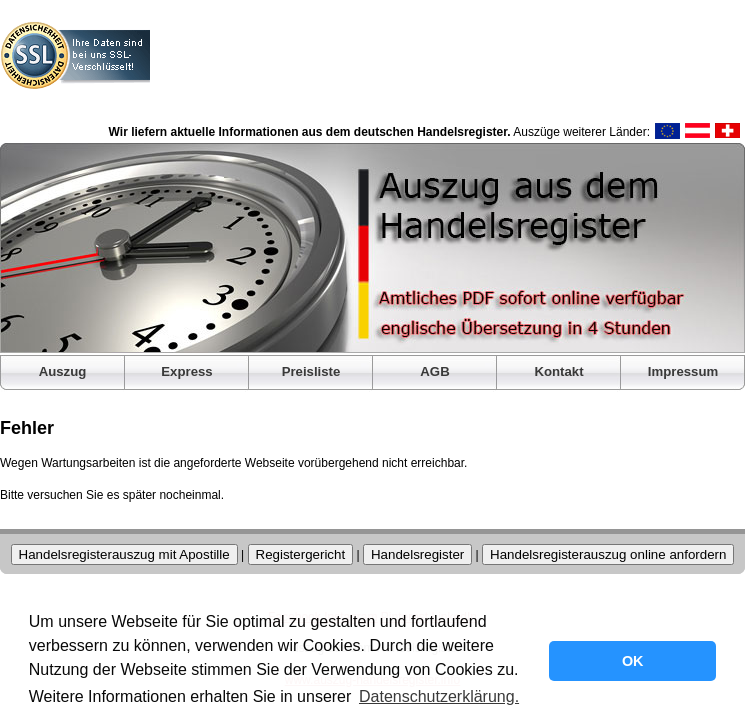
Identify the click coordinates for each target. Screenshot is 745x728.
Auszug (63, 371)
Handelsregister (417, 554)
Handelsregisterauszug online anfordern (608, 554)
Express (186, 371)
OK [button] (633, 661)
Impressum (683, 371)
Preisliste (311, 371)
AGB (434, 371)
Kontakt (558, 371)
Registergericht (301, 554)
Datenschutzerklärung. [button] (439, 696)
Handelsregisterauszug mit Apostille (124, 554)
